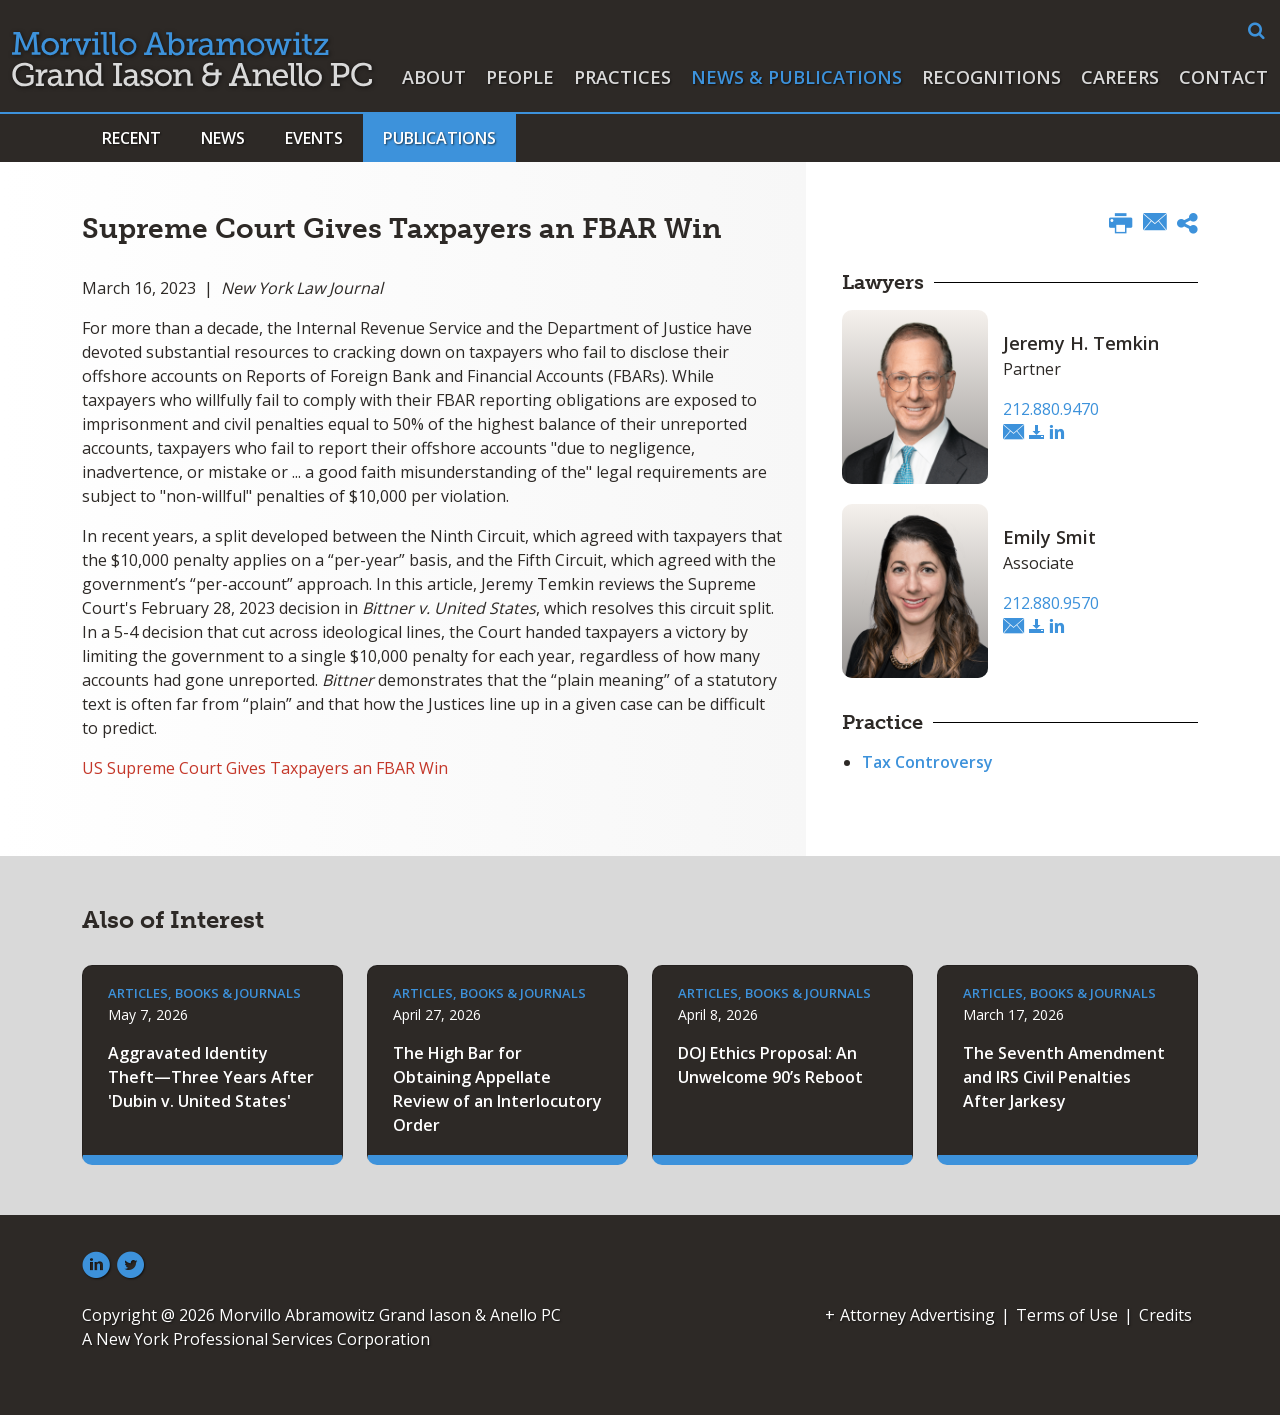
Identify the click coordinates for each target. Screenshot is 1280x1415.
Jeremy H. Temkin (1081, 343)
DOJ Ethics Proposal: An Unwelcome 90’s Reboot (770, 1065)
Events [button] (314, 138)
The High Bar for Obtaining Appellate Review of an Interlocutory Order (497, 1089)
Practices (622, 77)
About (434, 77)
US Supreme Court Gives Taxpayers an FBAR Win (265, 768)
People (520, 77)
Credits (1165, 1315)
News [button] (223, 138)
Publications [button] (439, 138)
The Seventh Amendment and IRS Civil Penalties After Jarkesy (1064, 1077)
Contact (1223, 77)
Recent (131, 138)
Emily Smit (1049, 537)
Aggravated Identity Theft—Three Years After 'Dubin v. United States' (211, 1077)
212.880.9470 (1051, 409)
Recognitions (991, 77)
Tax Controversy (927, 762)
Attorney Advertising (917, 1315)
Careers (1120, 77)
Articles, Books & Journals (204, 993)
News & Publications (796, 77)
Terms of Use (1067, 1315)
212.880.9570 (1051, 603)
